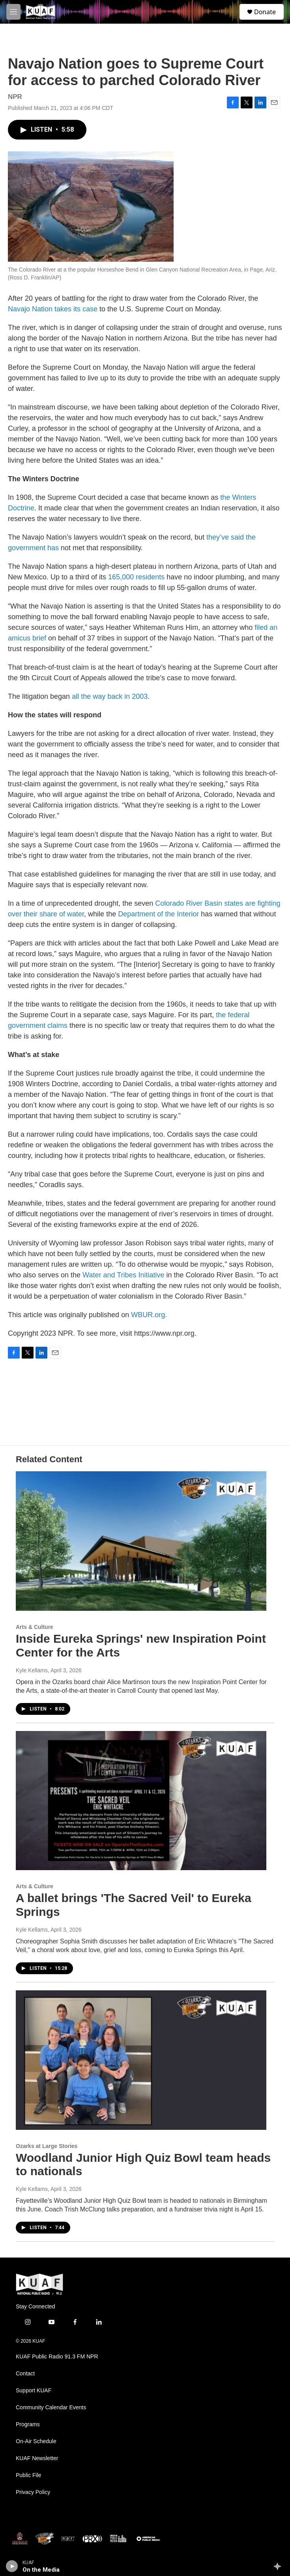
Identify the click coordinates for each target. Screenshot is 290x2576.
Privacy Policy (33, 2492)
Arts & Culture (34, 1627)
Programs (28, 2424)
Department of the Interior (158, 914)
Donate (265, 11)
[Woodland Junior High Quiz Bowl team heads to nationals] (141, 2060)
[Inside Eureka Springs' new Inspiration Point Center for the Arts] (141, 1541)
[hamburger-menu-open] (13, 12)
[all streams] (279, 2566)
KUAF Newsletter (37, 2458)
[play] (12, 2566)
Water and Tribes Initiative (123, 1275)
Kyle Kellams (32, 1670)
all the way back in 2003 (110, 696)
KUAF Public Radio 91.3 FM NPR (57, 2357)
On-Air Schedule (36, 2441)
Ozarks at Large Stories (46, 2146)
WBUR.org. (149, 1315)
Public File (28, 2475)
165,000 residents (136, 577)
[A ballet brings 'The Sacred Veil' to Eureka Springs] (141, 1801)
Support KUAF (33, 2391)
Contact (25, 2374)
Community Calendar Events (51, 2407)
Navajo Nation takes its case (52, 309)
